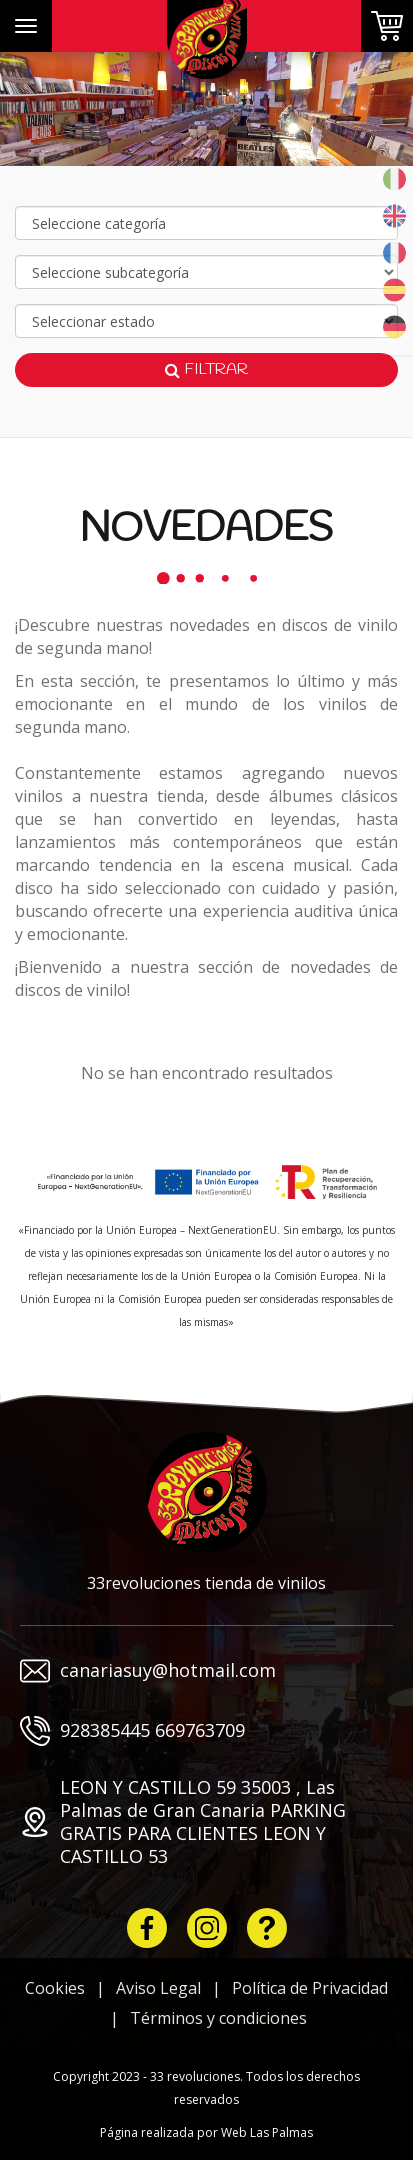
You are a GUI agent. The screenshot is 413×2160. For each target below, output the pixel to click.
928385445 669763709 (132, 1731)
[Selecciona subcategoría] (206, 272)
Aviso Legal (158, 1988)
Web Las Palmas (267, 2132)
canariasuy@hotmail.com (148, 1671)
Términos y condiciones (218, 2018)
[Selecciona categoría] (206, 223)
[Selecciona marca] (206, 321)
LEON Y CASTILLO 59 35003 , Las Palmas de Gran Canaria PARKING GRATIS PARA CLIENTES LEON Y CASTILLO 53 (183, 1822)
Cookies (55, 1988)
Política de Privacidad (310, 1988)
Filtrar (206, 369)
